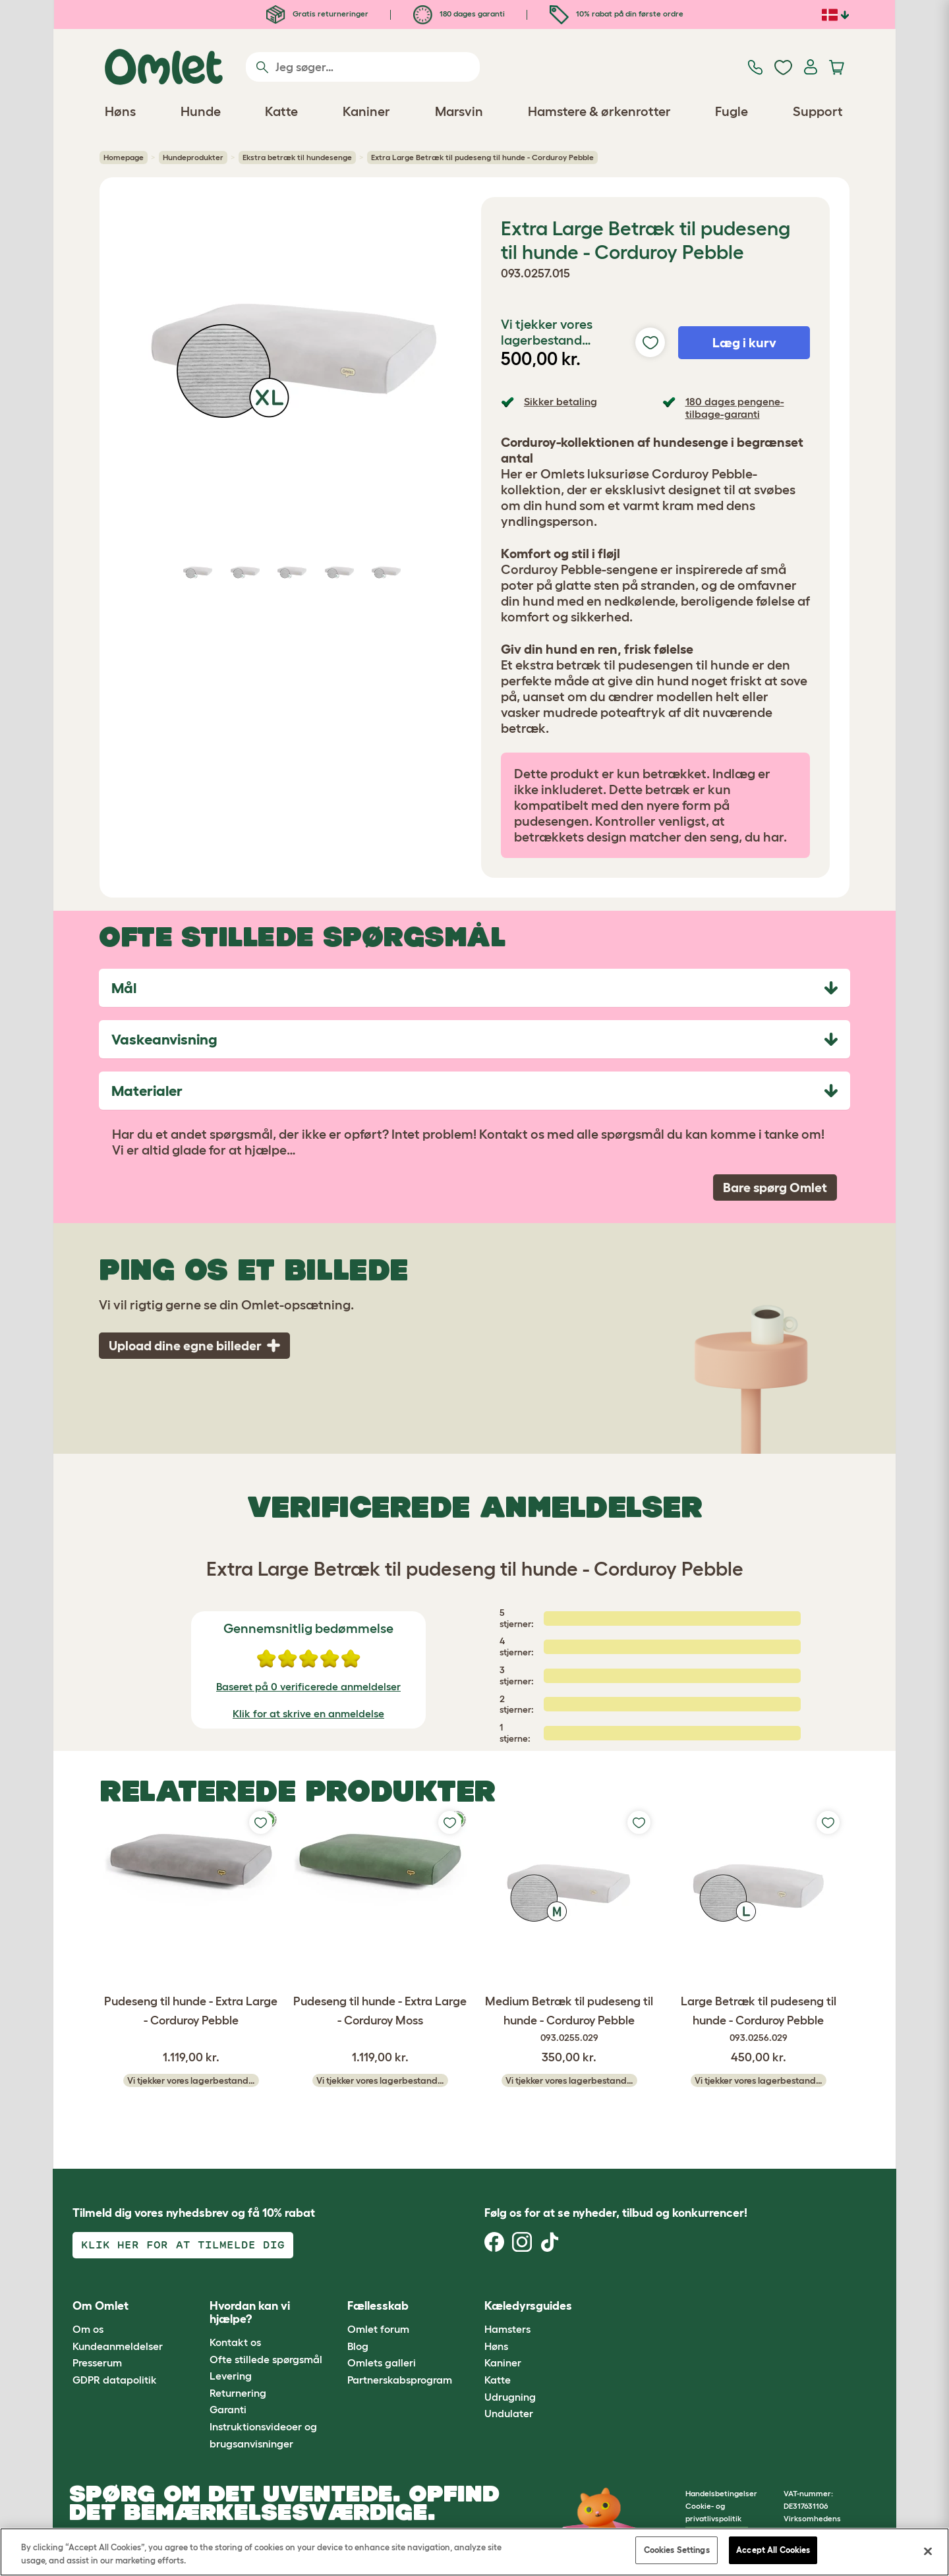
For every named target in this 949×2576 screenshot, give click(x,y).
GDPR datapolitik (114, 2380)
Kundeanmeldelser (117, 2346)
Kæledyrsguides (528, 2305)
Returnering (238, 2393)
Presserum (97, 2362)
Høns (496, 2346)
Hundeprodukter (193, 157)
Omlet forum (378, 2329)
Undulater (508, 2413)
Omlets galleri (381, 2362)
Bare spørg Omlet (775, 1187)
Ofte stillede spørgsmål (266, 2359)
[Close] (927, 2550)
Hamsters (507, 2329)
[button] (611, 2306)
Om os (87, 2329)
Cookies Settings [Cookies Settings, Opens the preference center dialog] (677, 2550)
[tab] (474, 987)
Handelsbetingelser (721, 2493)
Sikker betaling (560, 401)
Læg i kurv (744, 342)
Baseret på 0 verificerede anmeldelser (308, 1686)
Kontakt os (235, 2342)
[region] (474, 2552)
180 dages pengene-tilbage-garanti (734, 407)
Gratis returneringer (317, 13)
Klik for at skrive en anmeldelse (308, 1713)
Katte (497, 2380)
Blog (357, 2346)
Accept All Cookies (773, 2550)
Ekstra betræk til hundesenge (297, 157)
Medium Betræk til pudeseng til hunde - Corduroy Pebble (569, 2020)
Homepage (123, 157)
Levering (231, 2376)
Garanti (228, 2409)
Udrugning (510, 2397)
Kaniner (502, 2362)
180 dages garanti (459, 13)
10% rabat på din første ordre (616, 13)
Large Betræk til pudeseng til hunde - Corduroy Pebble (758, 2020)
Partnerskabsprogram (399, 2380)
